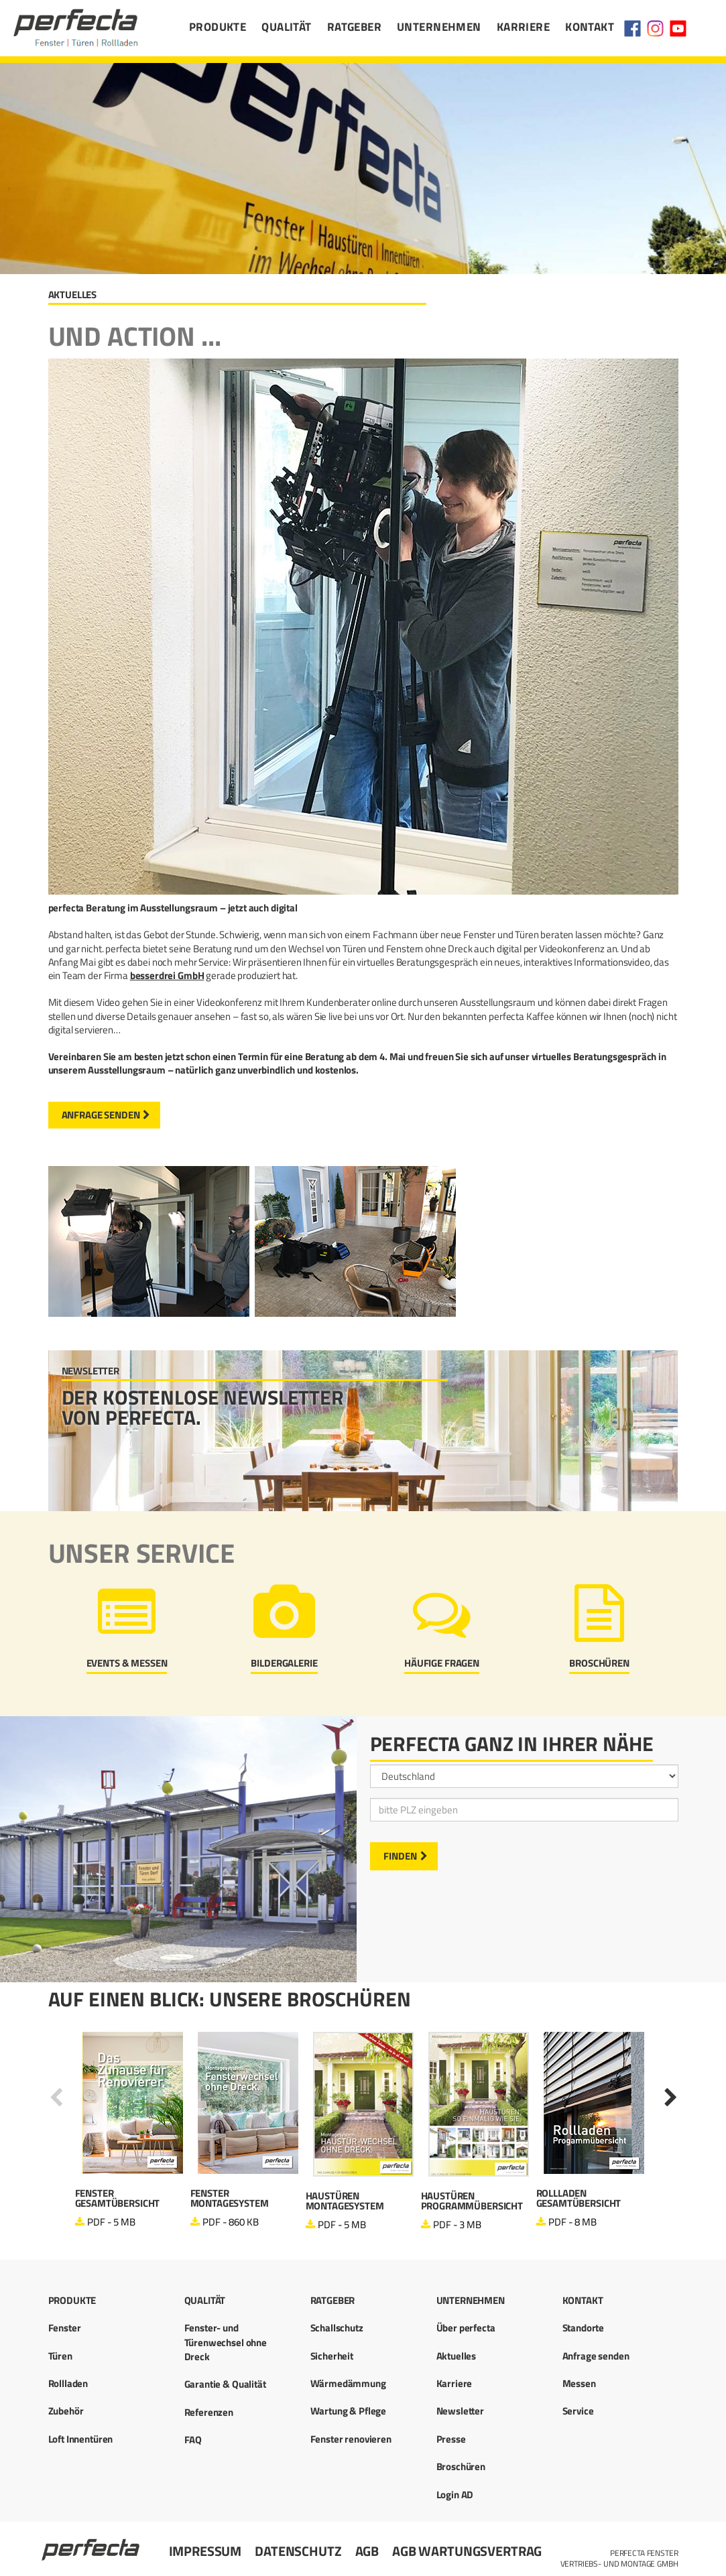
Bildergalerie (284, 1663)
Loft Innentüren (80, 2439)
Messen (579, 2383)
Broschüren (599, 1663)
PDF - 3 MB (457, 2224)
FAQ (193, 2439)
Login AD (455, 2494)
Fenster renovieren (350, 2439)
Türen (60, 2356)
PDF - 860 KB (230, 2222)
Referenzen (209, 2412)
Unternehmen (439, 27)
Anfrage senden (101, 1114)
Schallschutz (336, 2327)
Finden (400, 1856)
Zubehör (66, 2411)
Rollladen (68, 2383)
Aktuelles (456, 2356)
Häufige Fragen (441, 1663)
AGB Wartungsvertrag (467, 2550)
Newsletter (460, 2411)
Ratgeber (354, 27)
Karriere (523, 27)
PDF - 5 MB (111, 2222)
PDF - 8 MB (572, 2222)
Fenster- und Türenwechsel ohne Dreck (225, 2342)
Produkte (217, 27)
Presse (451, 2439)
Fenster (64, 2327)
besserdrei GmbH (167, 975)
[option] (132, 2131)
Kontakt (589, 27)
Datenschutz (298, 2550)
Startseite (92, 2544)
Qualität (286, 27)
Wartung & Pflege (348, 2411)
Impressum (205, 2550)
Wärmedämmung (348, 2383)
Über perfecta (465, 2327)
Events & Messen (127, 1663)
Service (578, 2411)
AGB (367, 2550)
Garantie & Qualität (225, 2384)
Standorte (583, 2327)
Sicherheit (332, 2356)
